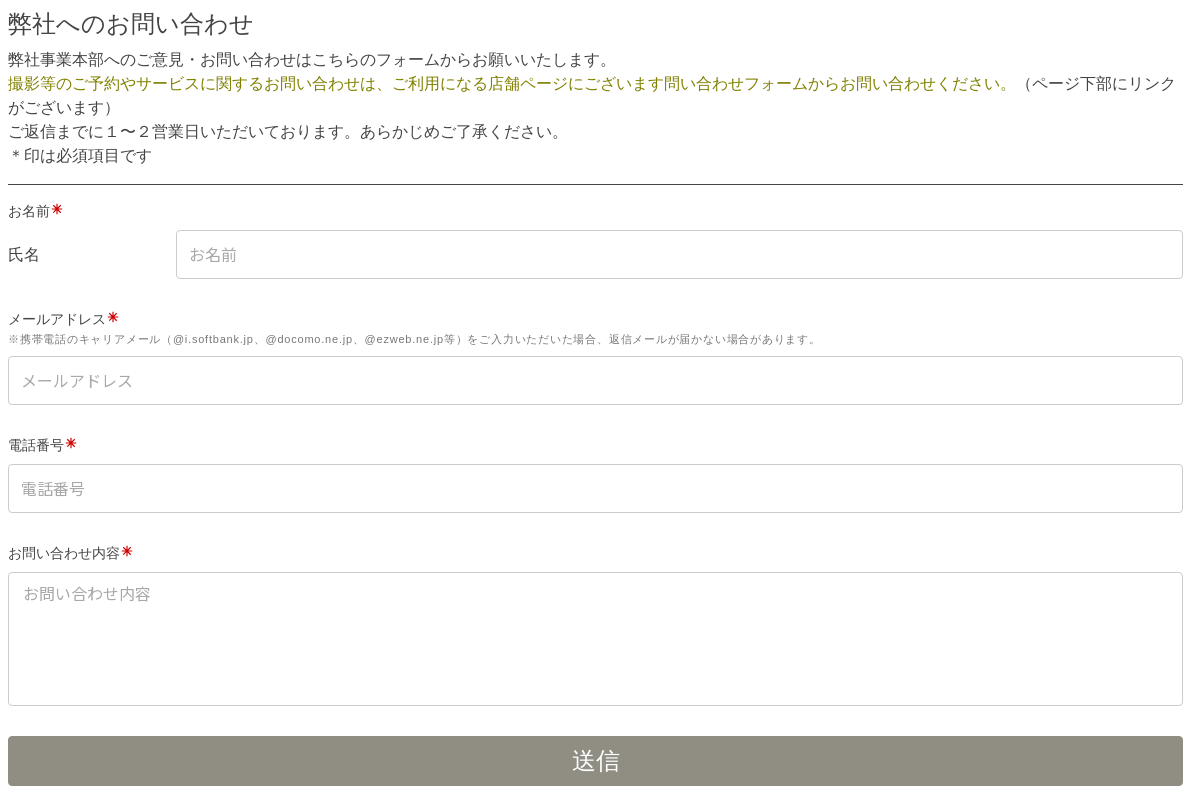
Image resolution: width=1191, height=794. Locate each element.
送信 (596, 761)
